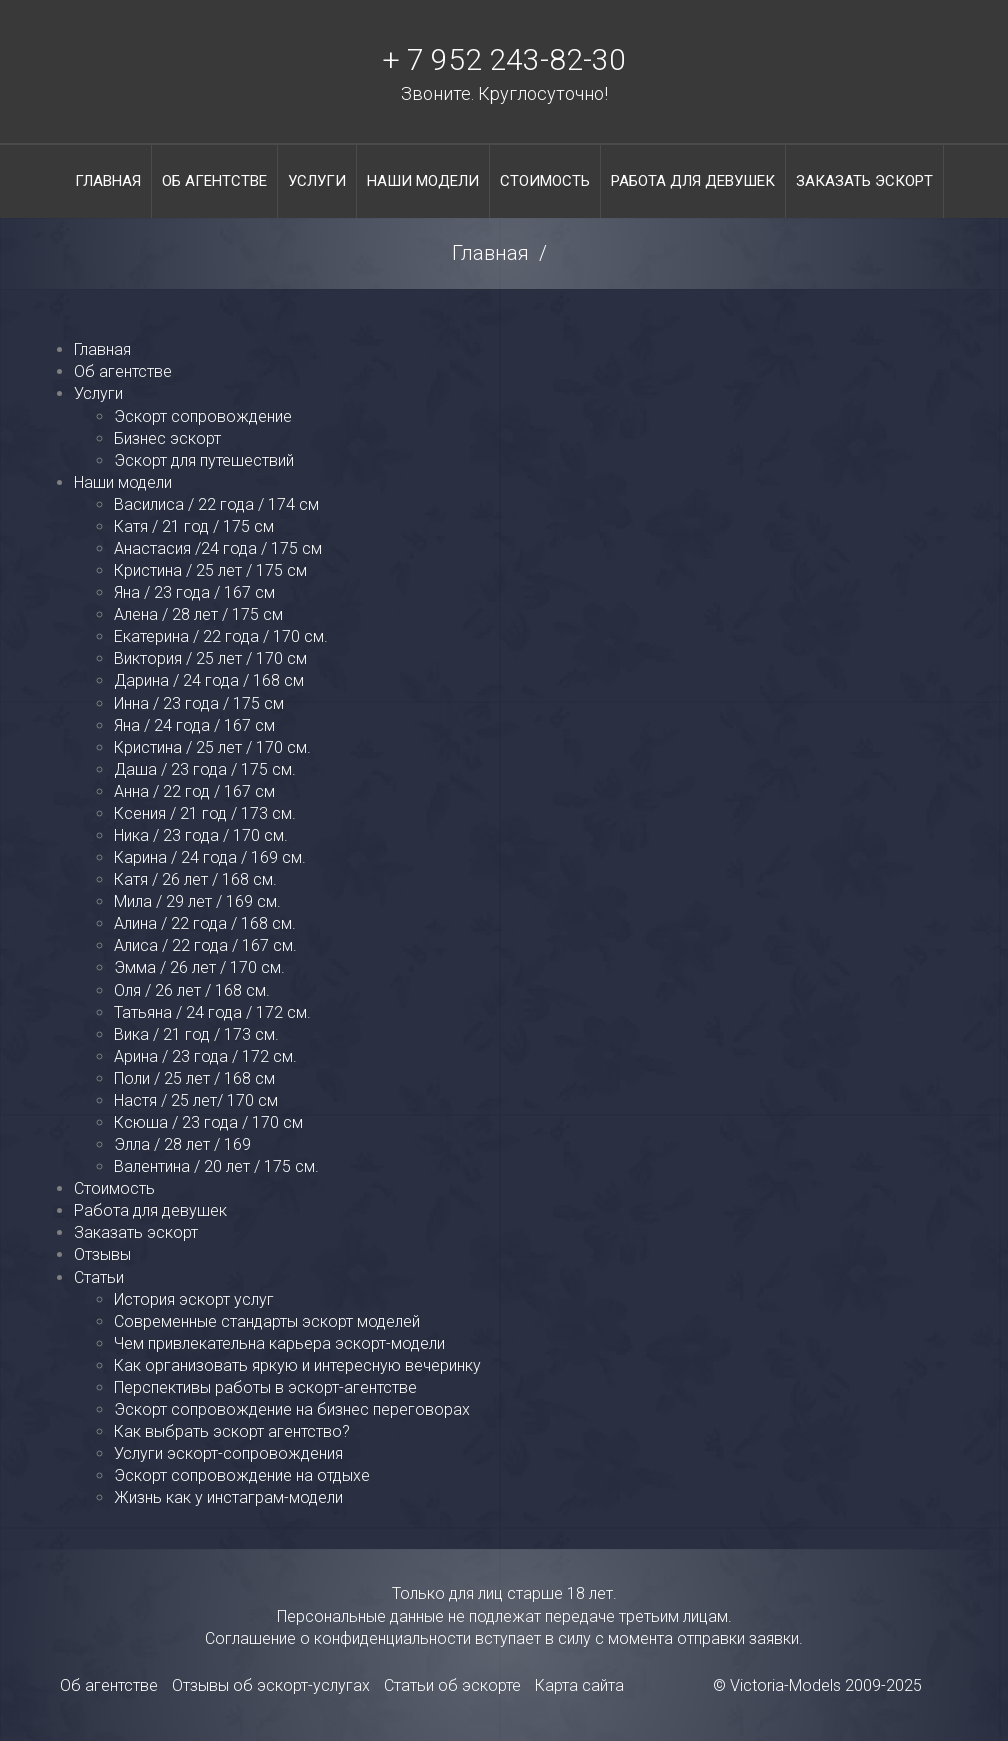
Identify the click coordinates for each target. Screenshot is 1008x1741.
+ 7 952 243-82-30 (504, 59)
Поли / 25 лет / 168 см (194, 1078)
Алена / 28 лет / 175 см (198, 614)
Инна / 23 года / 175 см (199, 703)
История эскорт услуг (194, 1299)
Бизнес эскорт (167, 438)
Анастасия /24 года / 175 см (218, 548)
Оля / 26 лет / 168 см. (192, 990)
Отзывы (102, 1254)
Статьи (99, 1277)
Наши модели (423, 181)
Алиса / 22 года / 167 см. (205, 945)
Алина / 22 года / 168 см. (205, 923)
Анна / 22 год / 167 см (194, 791)
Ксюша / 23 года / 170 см (208, 1122)
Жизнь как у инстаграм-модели (228, 1497)
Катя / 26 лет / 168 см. (195, 879)
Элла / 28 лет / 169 (182, 1144)
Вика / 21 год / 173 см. (196, 1034)
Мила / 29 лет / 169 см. (197, 901)
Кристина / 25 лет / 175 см (210, 570)
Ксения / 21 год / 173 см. (205, 813)
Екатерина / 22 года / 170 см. (221, 636)
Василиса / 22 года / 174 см (216, 504)
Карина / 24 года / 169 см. (210, 857)
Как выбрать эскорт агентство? (232, 1431)
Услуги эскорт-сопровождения (228, 1453)
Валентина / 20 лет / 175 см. (216, 1166)
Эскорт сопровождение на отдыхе (242, 1475)
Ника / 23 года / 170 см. (201, 835)
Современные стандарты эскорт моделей (267, 1321)
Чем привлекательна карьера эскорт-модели (279, 1343)
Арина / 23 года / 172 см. (205, 1056)
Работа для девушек (693, 181)
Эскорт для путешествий (204, 460)
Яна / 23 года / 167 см (194, 592)
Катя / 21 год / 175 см (194, 526)
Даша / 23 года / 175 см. (205, 769)
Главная (108, 181)
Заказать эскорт (864, 181)
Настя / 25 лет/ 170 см (196, 1100)
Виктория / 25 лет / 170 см (210, 658)
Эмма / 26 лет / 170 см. (199, 967)
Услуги (317, 181)
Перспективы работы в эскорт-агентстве (265, 1387)
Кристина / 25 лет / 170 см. (212, 747)
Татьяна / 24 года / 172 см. (212, 1012)
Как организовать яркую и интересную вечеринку (297, 1365)
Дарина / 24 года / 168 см (209, 680)
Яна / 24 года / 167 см (194, 725)
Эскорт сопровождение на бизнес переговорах (292, 1409)
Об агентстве (214, 181)
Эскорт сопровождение (203, 416)
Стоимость (545, 181)
